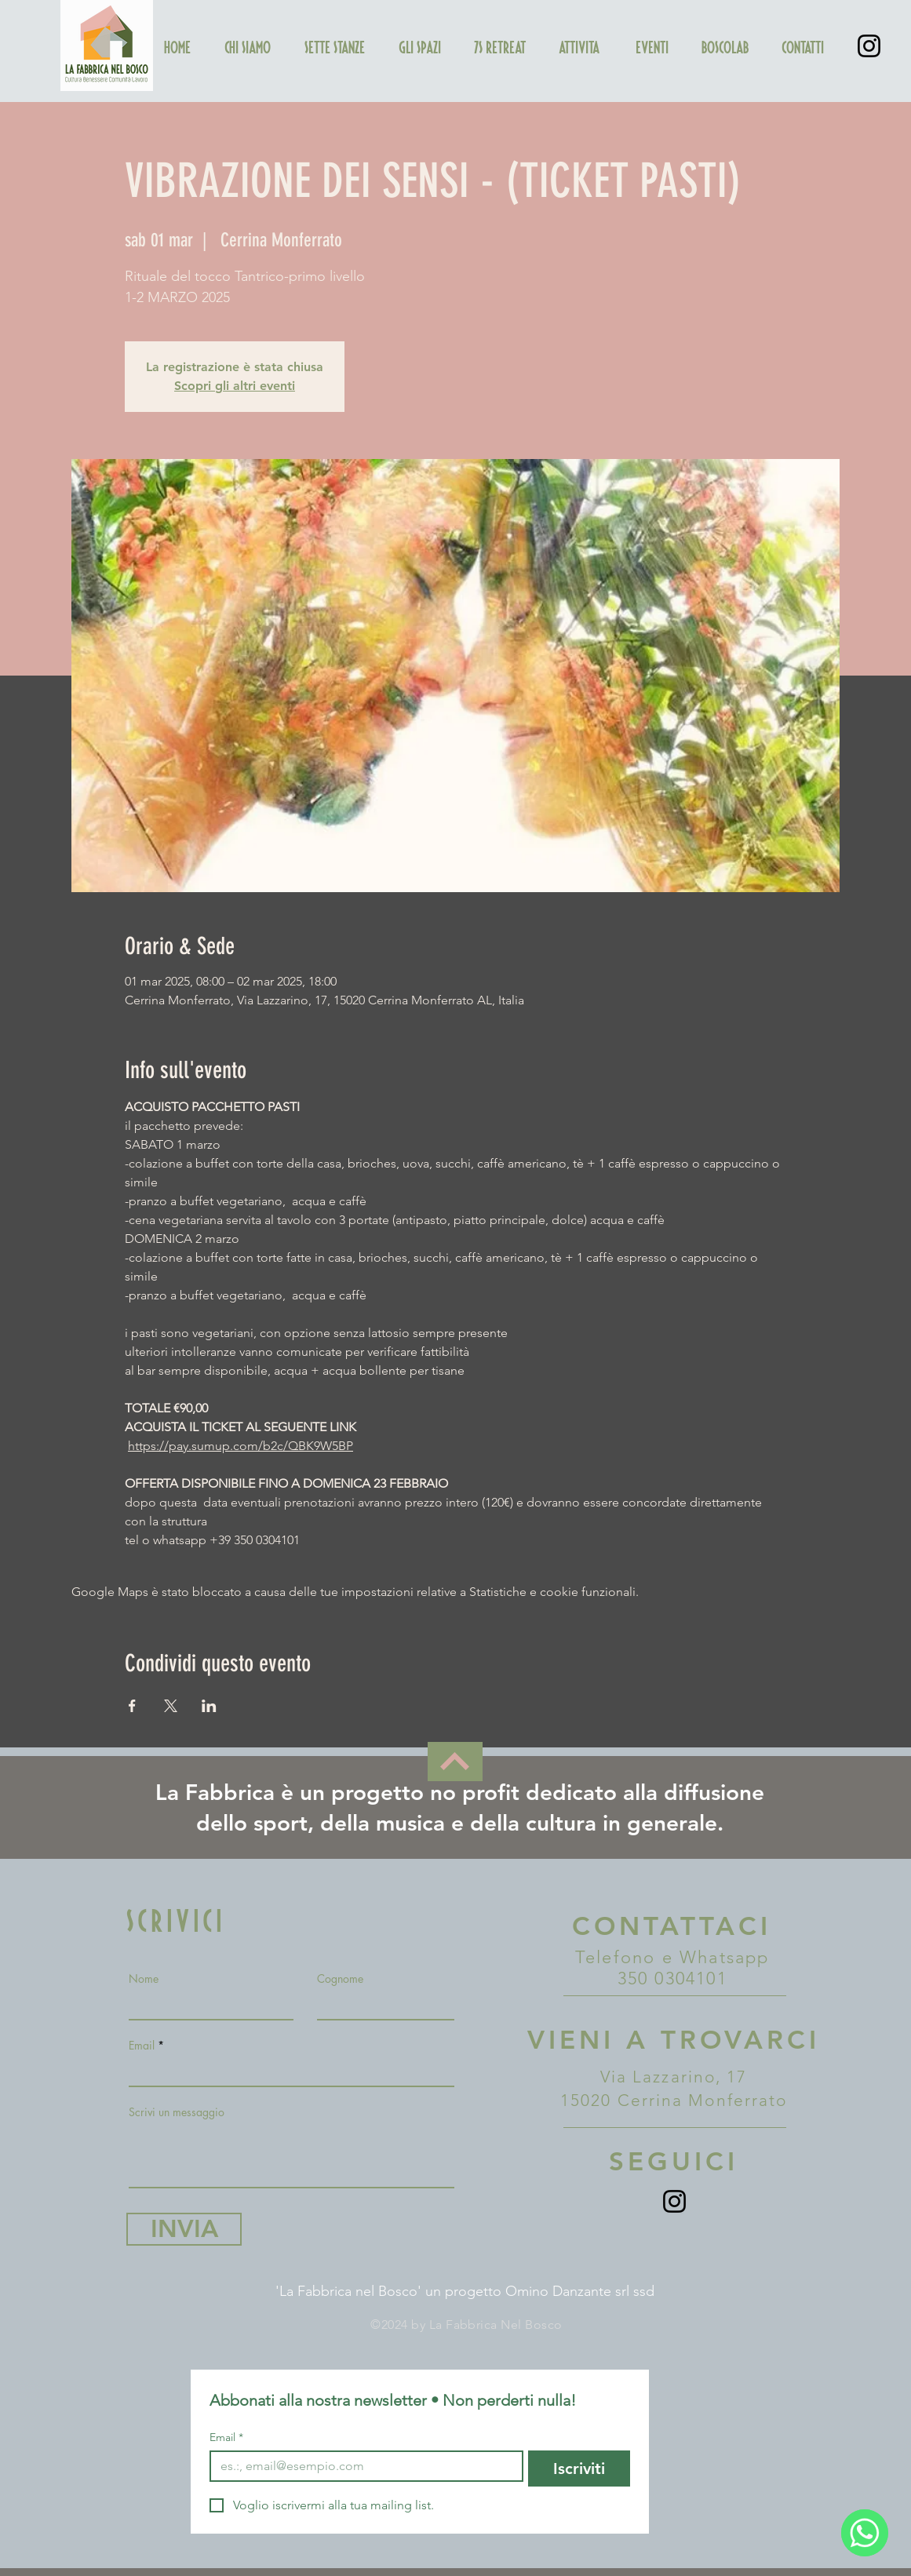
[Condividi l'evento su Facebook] (132, 1706)
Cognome (340, 1978)
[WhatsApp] (864, 2532)
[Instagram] (869, 46)
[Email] (362, 2466)
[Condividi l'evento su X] (170, 1706)
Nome (144, 1978)
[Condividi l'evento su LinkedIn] (209, 1706)
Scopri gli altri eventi (234, 385)
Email (142, 2045)
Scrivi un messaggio (176, 2112)
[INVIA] (184, 2229)
